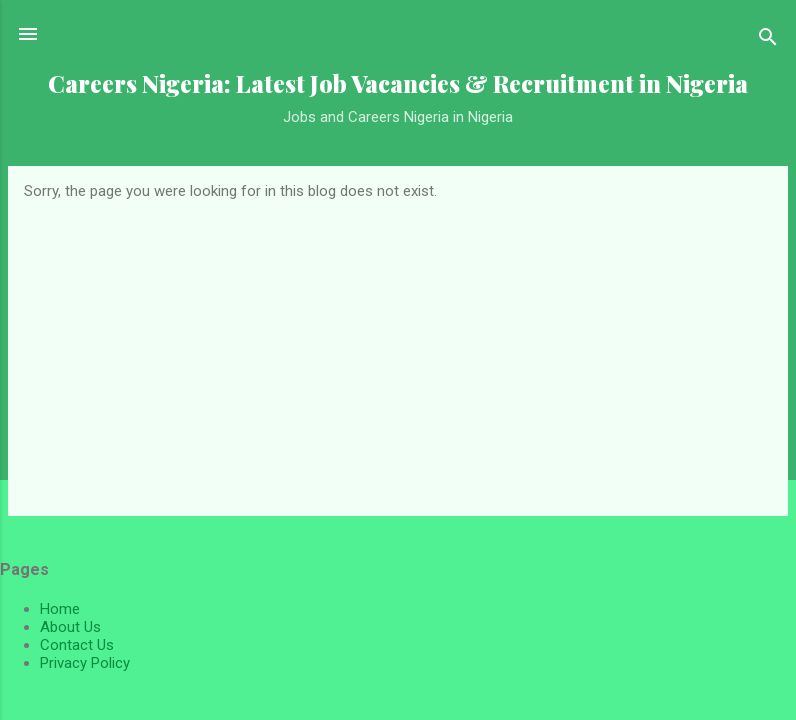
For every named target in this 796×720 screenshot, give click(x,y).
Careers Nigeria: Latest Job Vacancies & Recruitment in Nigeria (398, 83)
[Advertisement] (398, 350)
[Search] (768, 40)
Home (60, 609)
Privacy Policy (85, 663)
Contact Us (77, 645)
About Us (70, 627)
